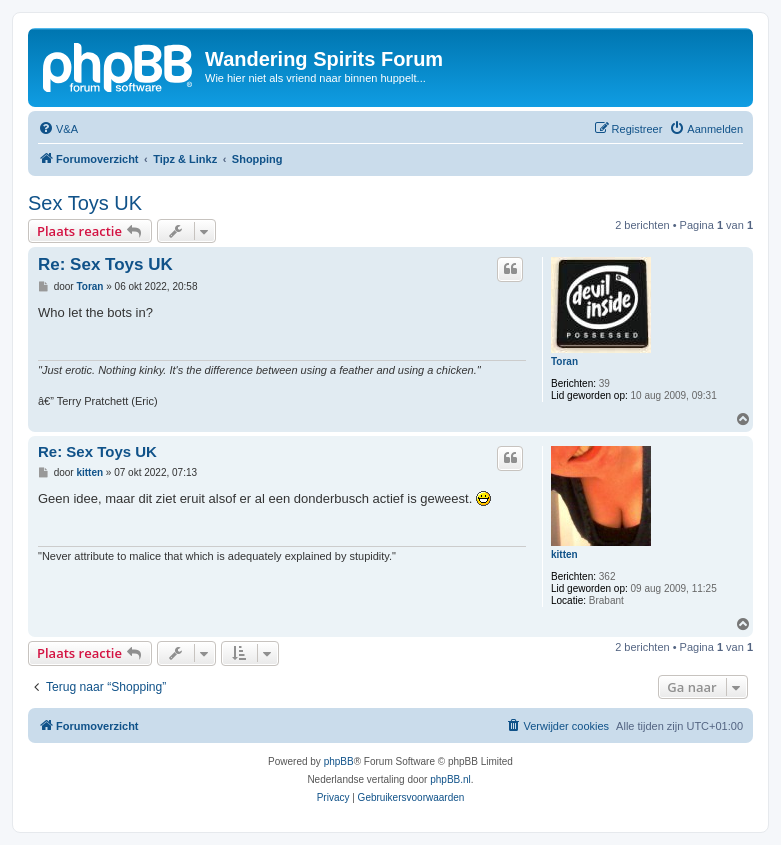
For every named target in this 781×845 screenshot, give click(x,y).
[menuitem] (58, 129)
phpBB (339, 761)
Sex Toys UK (85, 203)
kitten (564, 554)
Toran (564, 361)
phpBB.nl (450, 779)
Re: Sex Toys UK (105, 264)
